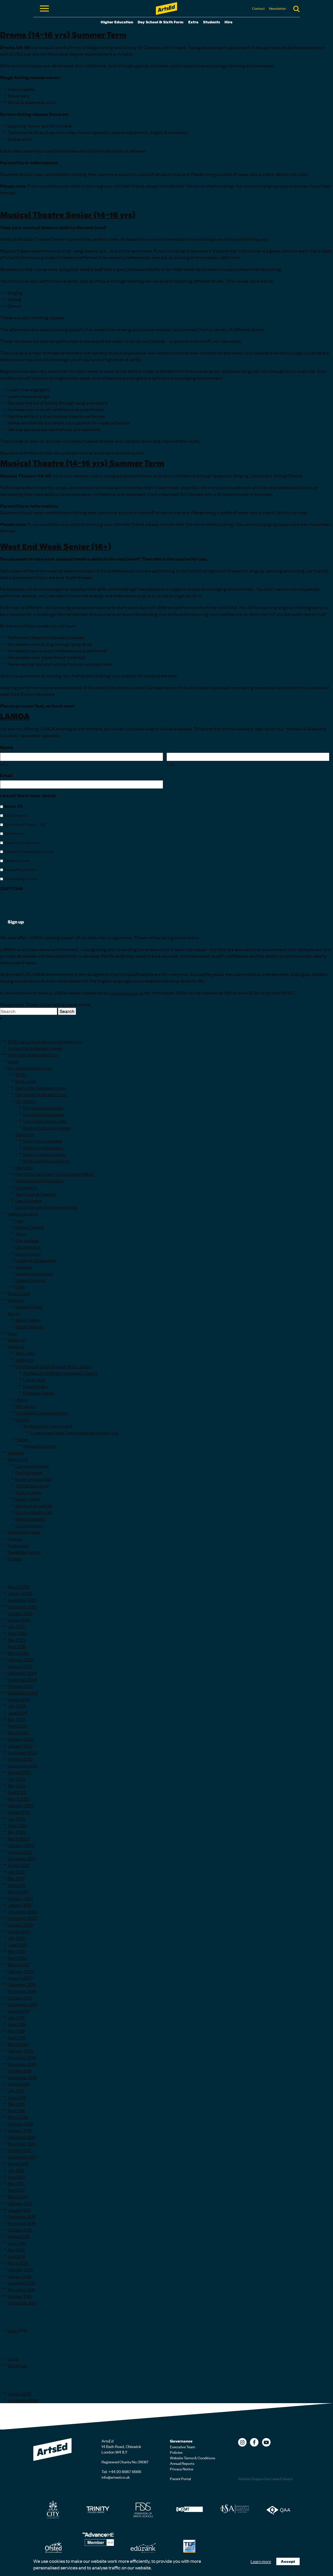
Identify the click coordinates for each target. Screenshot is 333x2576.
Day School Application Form (44, 1094)
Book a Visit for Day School (50, 1127)
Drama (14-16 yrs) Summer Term (81, 33)
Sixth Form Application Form (36, 1054)
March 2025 (20, 1652)
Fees (20, 1220)
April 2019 (18, 2037)
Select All (13, 806)
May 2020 (18, 1951)
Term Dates (27, 1352)
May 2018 (17, 2103)
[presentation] (32, 901)
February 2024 (23, 1739)
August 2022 (21, 1811)
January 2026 (22, 1593)
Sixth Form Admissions (46, 1147)
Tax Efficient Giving (34, 1485)
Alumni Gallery (30, 1319)
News (13, 1333)
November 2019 (24, 1991)
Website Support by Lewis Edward (267, 2478)
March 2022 (20, 1838)
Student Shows (17, 860)
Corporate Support (34, 1465)
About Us (17, 1346)
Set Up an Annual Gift (37, 1505)
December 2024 (24, 1672)
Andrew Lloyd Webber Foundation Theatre (66, 1372)
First (4, 764)
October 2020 (22, 1924)
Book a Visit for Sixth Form (49, 1160)
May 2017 (17, 2183)
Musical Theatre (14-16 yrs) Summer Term (105, 462)
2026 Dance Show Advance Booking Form (50, 1041)
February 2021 (22, 1898)
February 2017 (22, 2203)
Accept (286, 2561)
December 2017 (24, 2137)
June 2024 (19, 1712)
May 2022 (18, 1831)
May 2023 (18, 1785)
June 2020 (19, 1944)
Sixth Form (13, 833)
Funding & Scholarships (39, 1260)
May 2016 (17, 2249)
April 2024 (18, 1725)
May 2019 (17, 2030)
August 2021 (20, 1865)
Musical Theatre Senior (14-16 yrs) (87, 213)
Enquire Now (36, 1379)
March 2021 (19, 1891)
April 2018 (18, 2110)
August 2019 (20, 2010)
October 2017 (21, 2150)
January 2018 (21, 2130)
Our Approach (30, 1246)
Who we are (27, 1406)
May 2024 (18, 1719)
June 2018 (18, 2097)
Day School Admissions (46, 1114)
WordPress (19, 2365)
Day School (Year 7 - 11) (24, 824)
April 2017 (18, 2189)
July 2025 (18, 1626)
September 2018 (24, 2077)
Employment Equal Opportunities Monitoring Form (82, 1432)
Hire (230, 22)
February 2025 (23, 1659)
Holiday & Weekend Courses (29, 851)
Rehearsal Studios (41, 1392)
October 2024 (22, 1686)
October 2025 (22, 1613)
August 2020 (21, 1931)
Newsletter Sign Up (27, 1551)
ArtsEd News (15, 815)
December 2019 (24, 1984)
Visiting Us (26, 1359)
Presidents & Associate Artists (45, 1412)
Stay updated (29, 1240)
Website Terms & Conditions (194, 2457)
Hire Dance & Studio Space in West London (59, 1366)
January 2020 (22, 1977)
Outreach (17, 1452)
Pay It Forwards (30, 1472)
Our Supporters (31, 1525)
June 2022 (18, 1825)
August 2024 (21, 1699)
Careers (23, 1419)
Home (14, 1061)
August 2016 (20, 2236)
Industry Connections (37, 1273)
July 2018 (17, 2090)
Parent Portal (181, 2478)
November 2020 (24, 1918)
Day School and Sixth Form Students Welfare (60, 1173)
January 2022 (22, 1851)
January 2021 (21, 1904)
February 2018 (22, 2123)
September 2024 (25, 1692)
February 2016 (22, 2269)
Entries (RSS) (21, 2393)
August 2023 (21, 1772)
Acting (22, 1233)
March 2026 (20, 1586)
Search (296, 9)
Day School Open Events (48, 1121)
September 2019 (24, 2004)
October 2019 (21, 1997)
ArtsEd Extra (20, 1293)
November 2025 (24, 1606)
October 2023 (22, 1759)
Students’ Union (31, 1306)
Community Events (20, 878)
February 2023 (23, 1805)
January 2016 (21, 2276)
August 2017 (20, 2163)
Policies (23, 1439)
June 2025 (19, 1632)
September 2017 (24, 2156)
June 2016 (18, 2243)
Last (171, 764)
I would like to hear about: (30, 795)
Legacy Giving (30, 1498)
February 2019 (22, 2050)
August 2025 (21, 1619)
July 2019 (17, 2017)
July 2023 (18, 1779)
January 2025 (22, 1666)
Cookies (16, 1558)
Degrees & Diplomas (22, 842)
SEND (21, 1074)
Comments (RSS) (25, 2400)
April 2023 (18, 1792)
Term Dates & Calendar (39, 1193)
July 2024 (18, 1705)
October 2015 (21, 2296)
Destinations (28, 1187)
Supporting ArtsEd (20, 869)
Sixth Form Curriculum (46, 1140)
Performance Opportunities (43, 1180)
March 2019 (19, 2044)
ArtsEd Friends (30, 1492)
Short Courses (29, 1253)
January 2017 (21, 2209)
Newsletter (277, 8)
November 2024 (24, 1679)
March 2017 (19, 2196)
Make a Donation (32, 1518)
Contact (258, 8)
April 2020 (18, 1958)
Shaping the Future (27, 1532)
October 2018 (21, 2070)
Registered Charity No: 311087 (127, 2461)
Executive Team (183, 2446)
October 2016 (21, 2229)
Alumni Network (31, 1326)
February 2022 (23, 1845)
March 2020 (20, 1964)
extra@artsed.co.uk (129, 993)
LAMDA (19, 715)
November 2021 (24, 1858)
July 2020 (18, 1938)
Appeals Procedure (42, 1445)
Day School (26, 1101)
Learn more (255, 2561)
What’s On (18, 1339)
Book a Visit (27, 1081)
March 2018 (19, 2117)
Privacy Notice (182, 2468)
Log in (14, 2358)
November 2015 (24, 2289)
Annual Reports (183, 2463)
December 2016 (24, 2216)
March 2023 (20, 1798)
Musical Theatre (31, 1227)
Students (212, 22)
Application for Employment (51, 1425)
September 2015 (24, 2302)
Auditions (25, 1266)
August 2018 (20, 2083)
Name (8, 747)
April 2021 (18, 1885)
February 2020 (23, 1971)
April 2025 (18, 1646)
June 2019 (18, 2024)
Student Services (32, 1280)
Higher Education (115, 22)
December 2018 (24, 2057)
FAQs (20, 1286)
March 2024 (20, 1732)
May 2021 (17, 1878)
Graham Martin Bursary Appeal (39, 1048)
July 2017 (17, 2170)
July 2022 (18, 1818)
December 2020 (24, 1911)
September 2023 (25, 1765)
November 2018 (24, 2064)
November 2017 (24, 2143)
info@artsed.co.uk (117, 2476)
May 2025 (18, 1639)
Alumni (15, 1313)
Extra (194, 22)
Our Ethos (25, 1167)
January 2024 (22, 1745)
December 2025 (24, 1599)
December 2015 (24, 2282)
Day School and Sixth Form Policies (50, 1207)
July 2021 (17, 1871)
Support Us (19, 1459)
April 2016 (18, 2256)
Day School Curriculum (46, 1107)
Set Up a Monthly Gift (36, 1512)
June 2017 (18, 2176)
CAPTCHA (11, 888)
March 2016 (19, 2262)
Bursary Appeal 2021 (36, 1479)
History (22, 1399)
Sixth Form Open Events (47, 1154)
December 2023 (24, 1752)
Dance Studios (37, 1386)
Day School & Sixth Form (160, 22)
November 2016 (24, 2223)
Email (8, 775)
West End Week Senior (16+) (71, 545)
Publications (20, 1545)
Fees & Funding (30, 1200)
